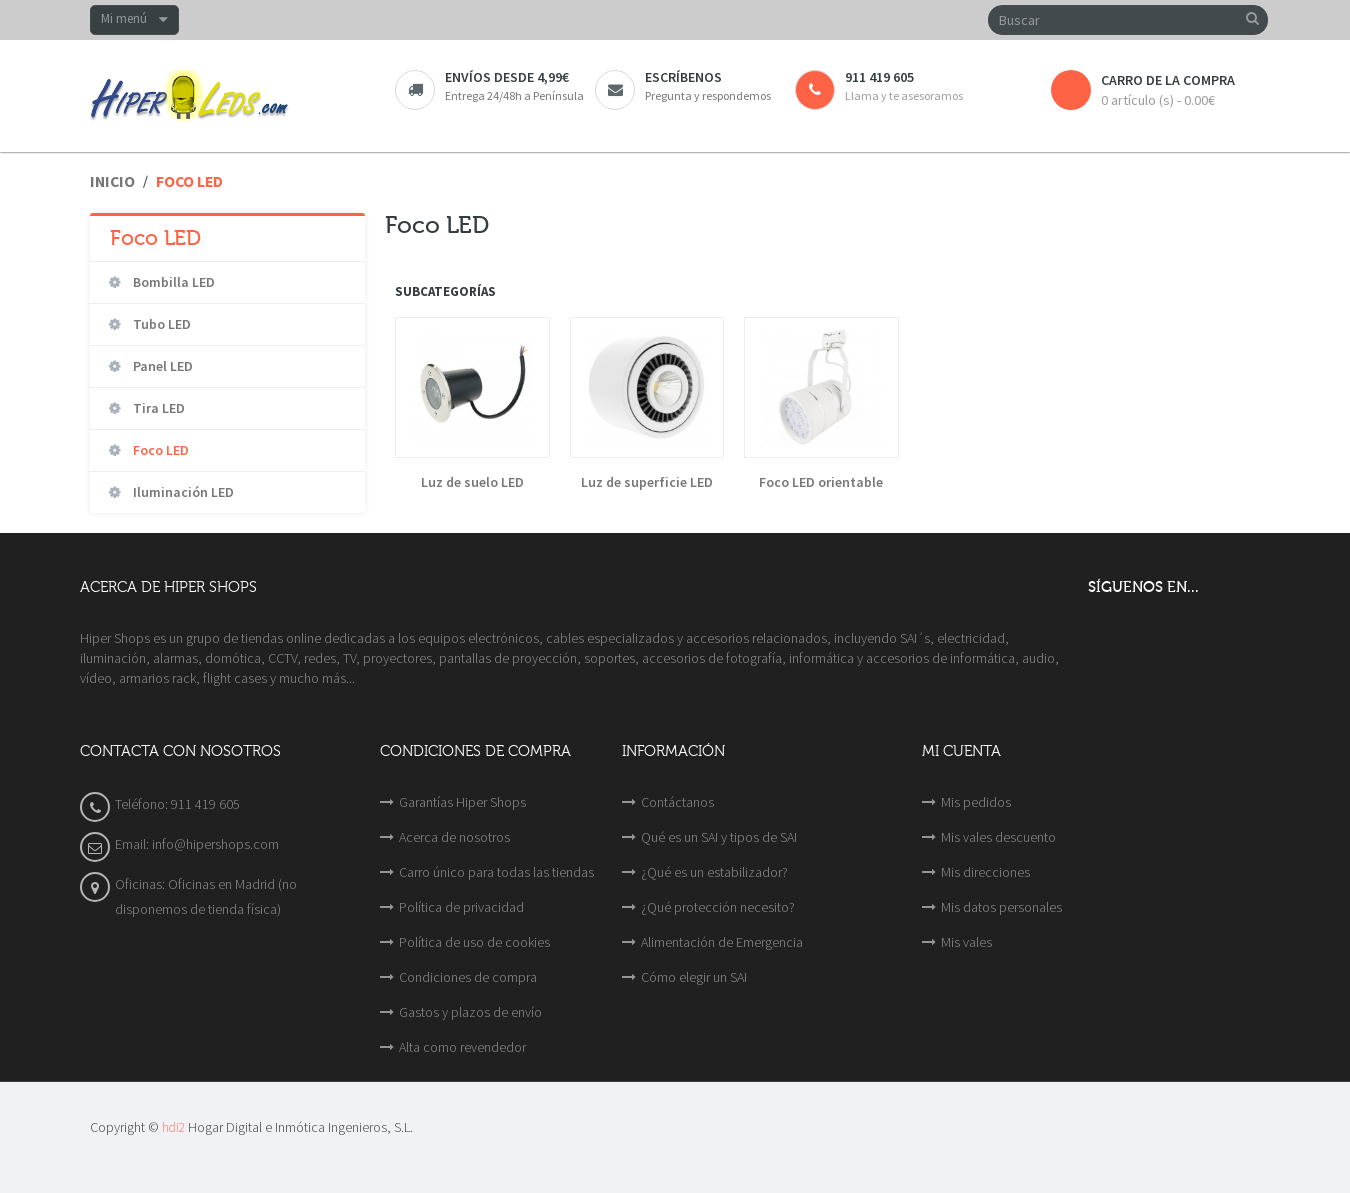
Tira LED (157, 408)
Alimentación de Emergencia (722, 942)
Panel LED (161, 366)
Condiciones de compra (468, 977)
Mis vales (966, 942)
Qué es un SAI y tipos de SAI (719, 837)
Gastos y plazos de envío (470, 1012)
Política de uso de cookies (474, 942)
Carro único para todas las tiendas (496, 872)
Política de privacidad (461, 907)
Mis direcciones (985, 872)
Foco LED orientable (821, 482)
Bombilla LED (172, 282)
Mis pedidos (976, 802)
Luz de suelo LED (472, 482)
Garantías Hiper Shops (462, 802)
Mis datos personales (1001, 907)
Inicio (112, 181)
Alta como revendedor (462, 1047)
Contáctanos (677, 802)
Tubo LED (160, 324)
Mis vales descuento (998, 837)
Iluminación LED (182, 492)
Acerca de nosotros (454, 837)
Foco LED (159, 450)
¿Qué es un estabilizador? (714, 872)
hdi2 (173, 1127)
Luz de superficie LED (647, 482)
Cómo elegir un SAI (694, 977)
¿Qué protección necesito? (718, 907)
